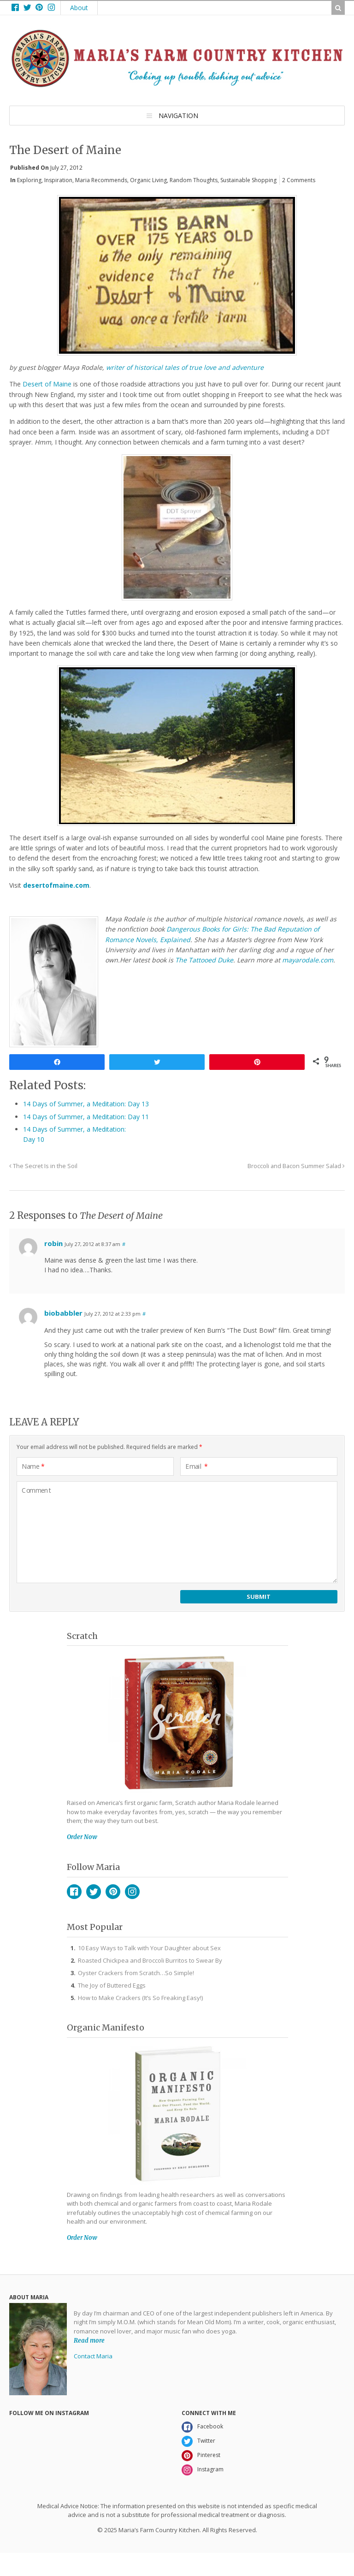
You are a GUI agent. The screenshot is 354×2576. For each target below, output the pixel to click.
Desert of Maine (47, 384)
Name (33, 1466)
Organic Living (148, 180)
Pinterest (113, 1891)
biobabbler (63, 1313)
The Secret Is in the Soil (43, 1166)
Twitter (93, 1891)
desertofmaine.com (56, 885)
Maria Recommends (101, 180)
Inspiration (58, 180)
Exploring (29, 180)
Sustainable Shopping (248, 180)
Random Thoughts (194, 180)
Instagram (132, 1891)
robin (53, 1243)
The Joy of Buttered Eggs (112, 1985)
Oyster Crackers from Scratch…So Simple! (136, 1973)
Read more (89, 2340)
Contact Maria (93, 2356)
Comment (36, 1490)
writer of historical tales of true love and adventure (185, 367)
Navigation (178, 115)
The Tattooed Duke (204, 960)
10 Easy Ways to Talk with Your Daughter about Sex (149, 1948)
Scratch (82, 1636)
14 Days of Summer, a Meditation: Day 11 (86, 1116)
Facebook (74, 1891)
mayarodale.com (307, 960)
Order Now (82, 1837)
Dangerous (184, 929)
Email (196, 1466)
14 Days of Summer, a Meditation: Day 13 (86, 1103)
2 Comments (298, 180)
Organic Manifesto (105, 2027)
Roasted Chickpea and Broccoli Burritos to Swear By (150, 1960)
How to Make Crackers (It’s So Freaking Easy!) (140, 1998)
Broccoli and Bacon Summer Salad (296, 1166)
